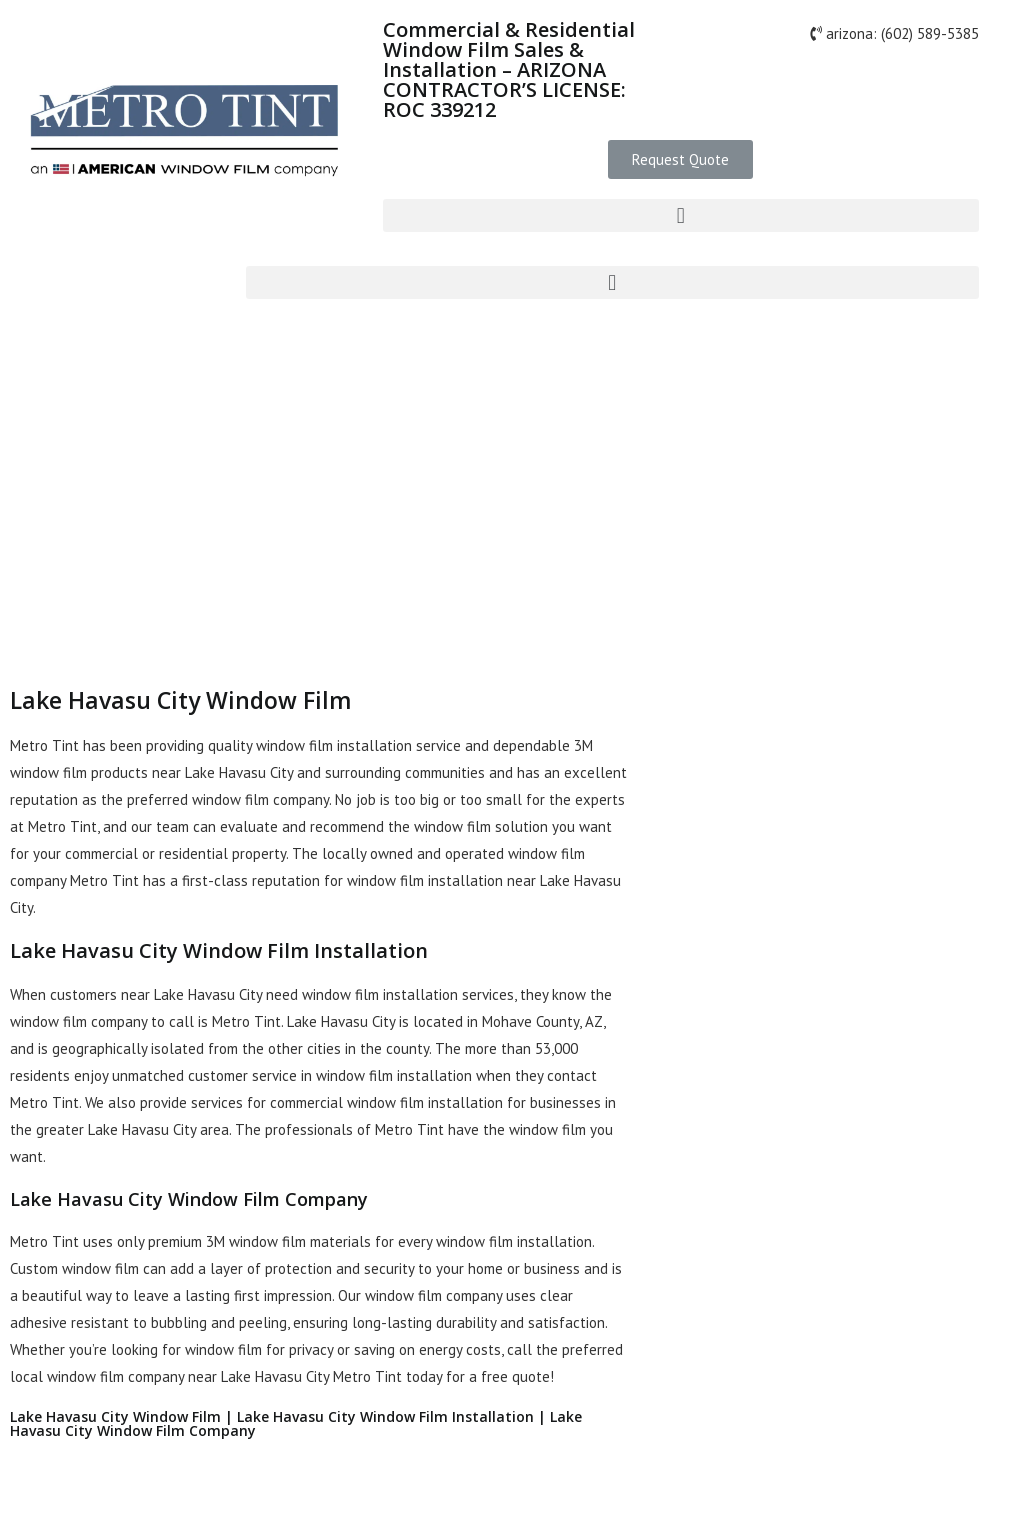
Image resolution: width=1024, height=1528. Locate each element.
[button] (680, 159)
